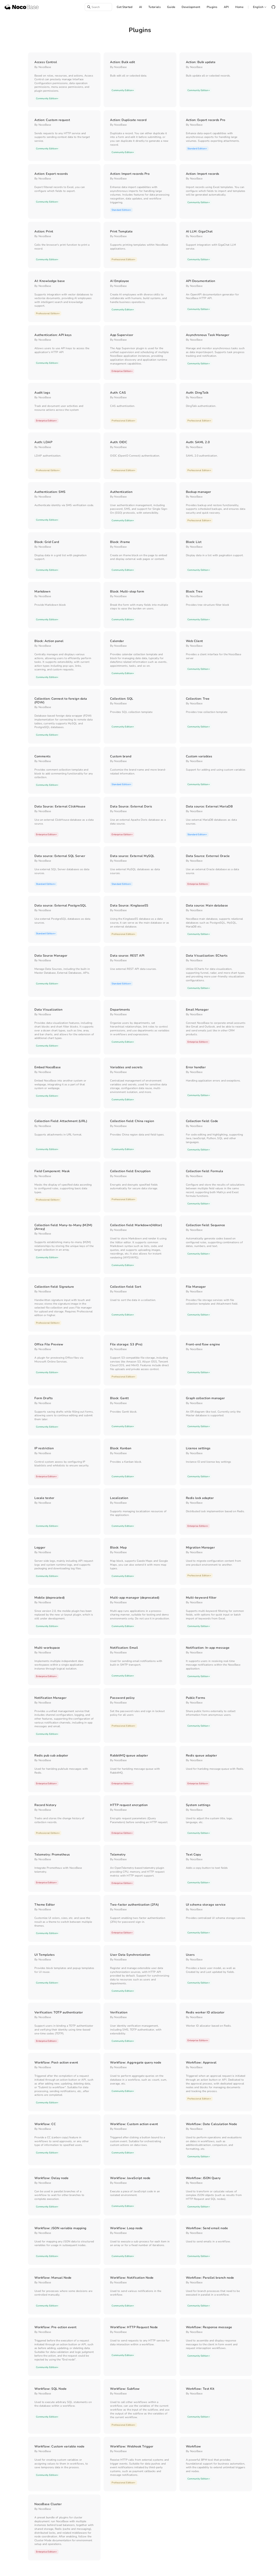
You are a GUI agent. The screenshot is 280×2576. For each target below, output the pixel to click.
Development (191, 7)
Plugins (212, 7)
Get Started (124, 7)
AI (140, 7)
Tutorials (154, 7)
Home (239, 7)
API (226, 7)
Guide (171, 7)
